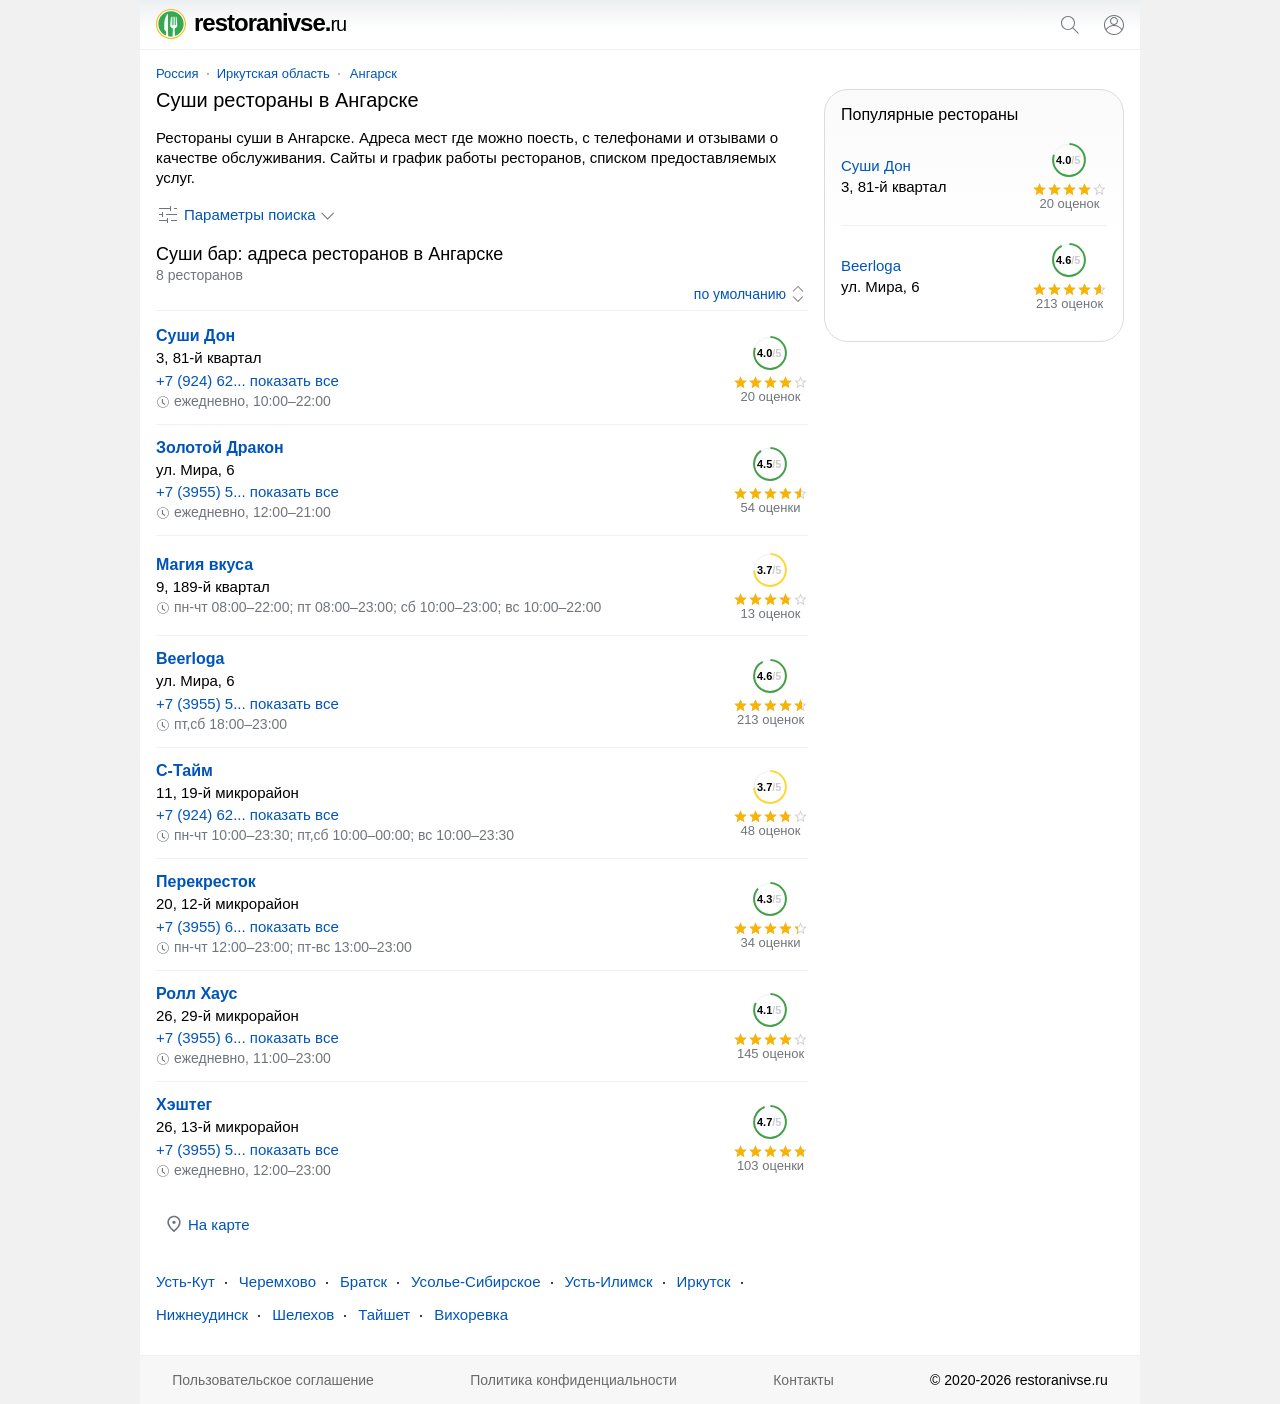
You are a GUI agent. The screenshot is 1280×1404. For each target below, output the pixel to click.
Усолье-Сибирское (476, 1281)
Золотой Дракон (220, 447)
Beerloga (190, 658)
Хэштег (184, 1104)
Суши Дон (195, 335)
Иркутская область (273, 73)
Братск (363, 1281)
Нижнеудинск (202, 1314)
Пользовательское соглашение (273, 1380)
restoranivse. (251, 22)
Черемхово (277, 1281)
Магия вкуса (204, 564)
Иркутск (704, 1281)
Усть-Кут (185, 1281)
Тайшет (384, 1314)
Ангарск (373, 73)
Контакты (803, 1380)
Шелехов (303, 1314)
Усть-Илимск (609, 1281)
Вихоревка (471, 1314)
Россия (177, 73)
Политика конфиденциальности (573, 1380)
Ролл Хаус (196, 993)
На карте (207, 1224)
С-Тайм (184, 770)
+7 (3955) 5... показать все (247, 491)
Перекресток (206, 881)
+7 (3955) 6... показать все (247, 926)
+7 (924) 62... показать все (247, 380)
